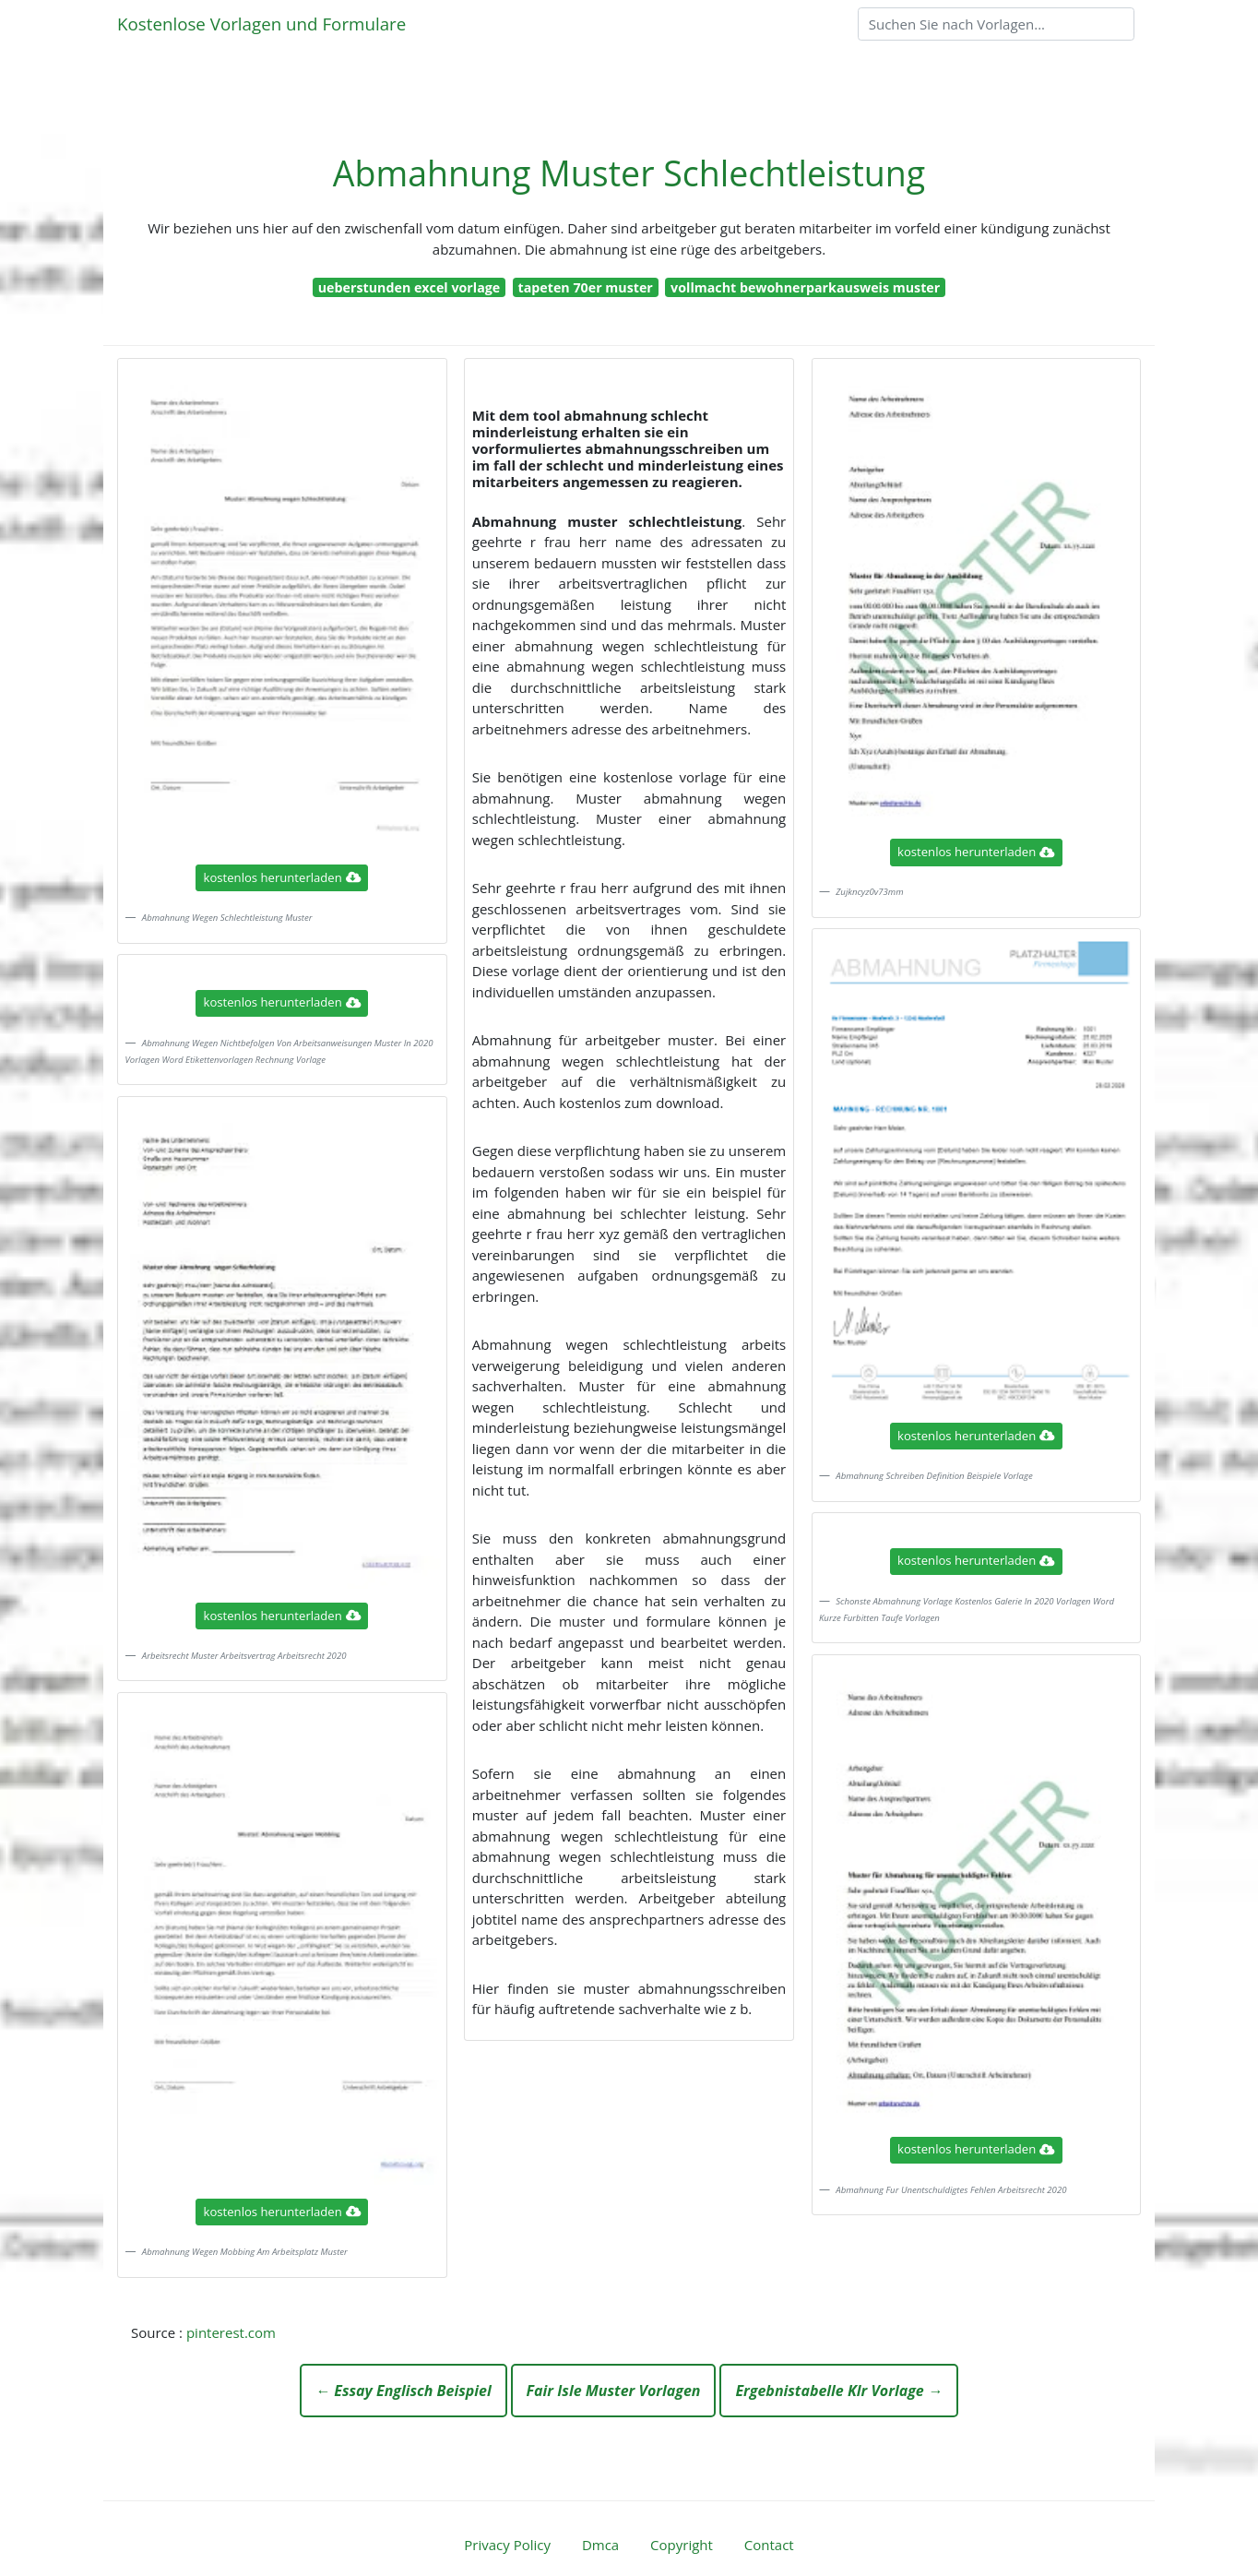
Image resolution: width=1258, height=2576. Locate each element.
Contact (769, 2544)
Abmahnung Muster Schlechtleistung (629, 173)
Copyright (681, 2544)
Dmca (600, 2544)
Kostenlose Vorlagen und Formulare (261, 23)
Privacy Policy (507, 2544)
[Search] (996, 24)
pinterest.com (231, 2332)
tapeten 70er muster (585, 287)
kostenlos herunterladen (282, 877)
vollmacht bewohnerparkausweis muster (805, 287)
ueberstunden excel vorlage (409, 287)
